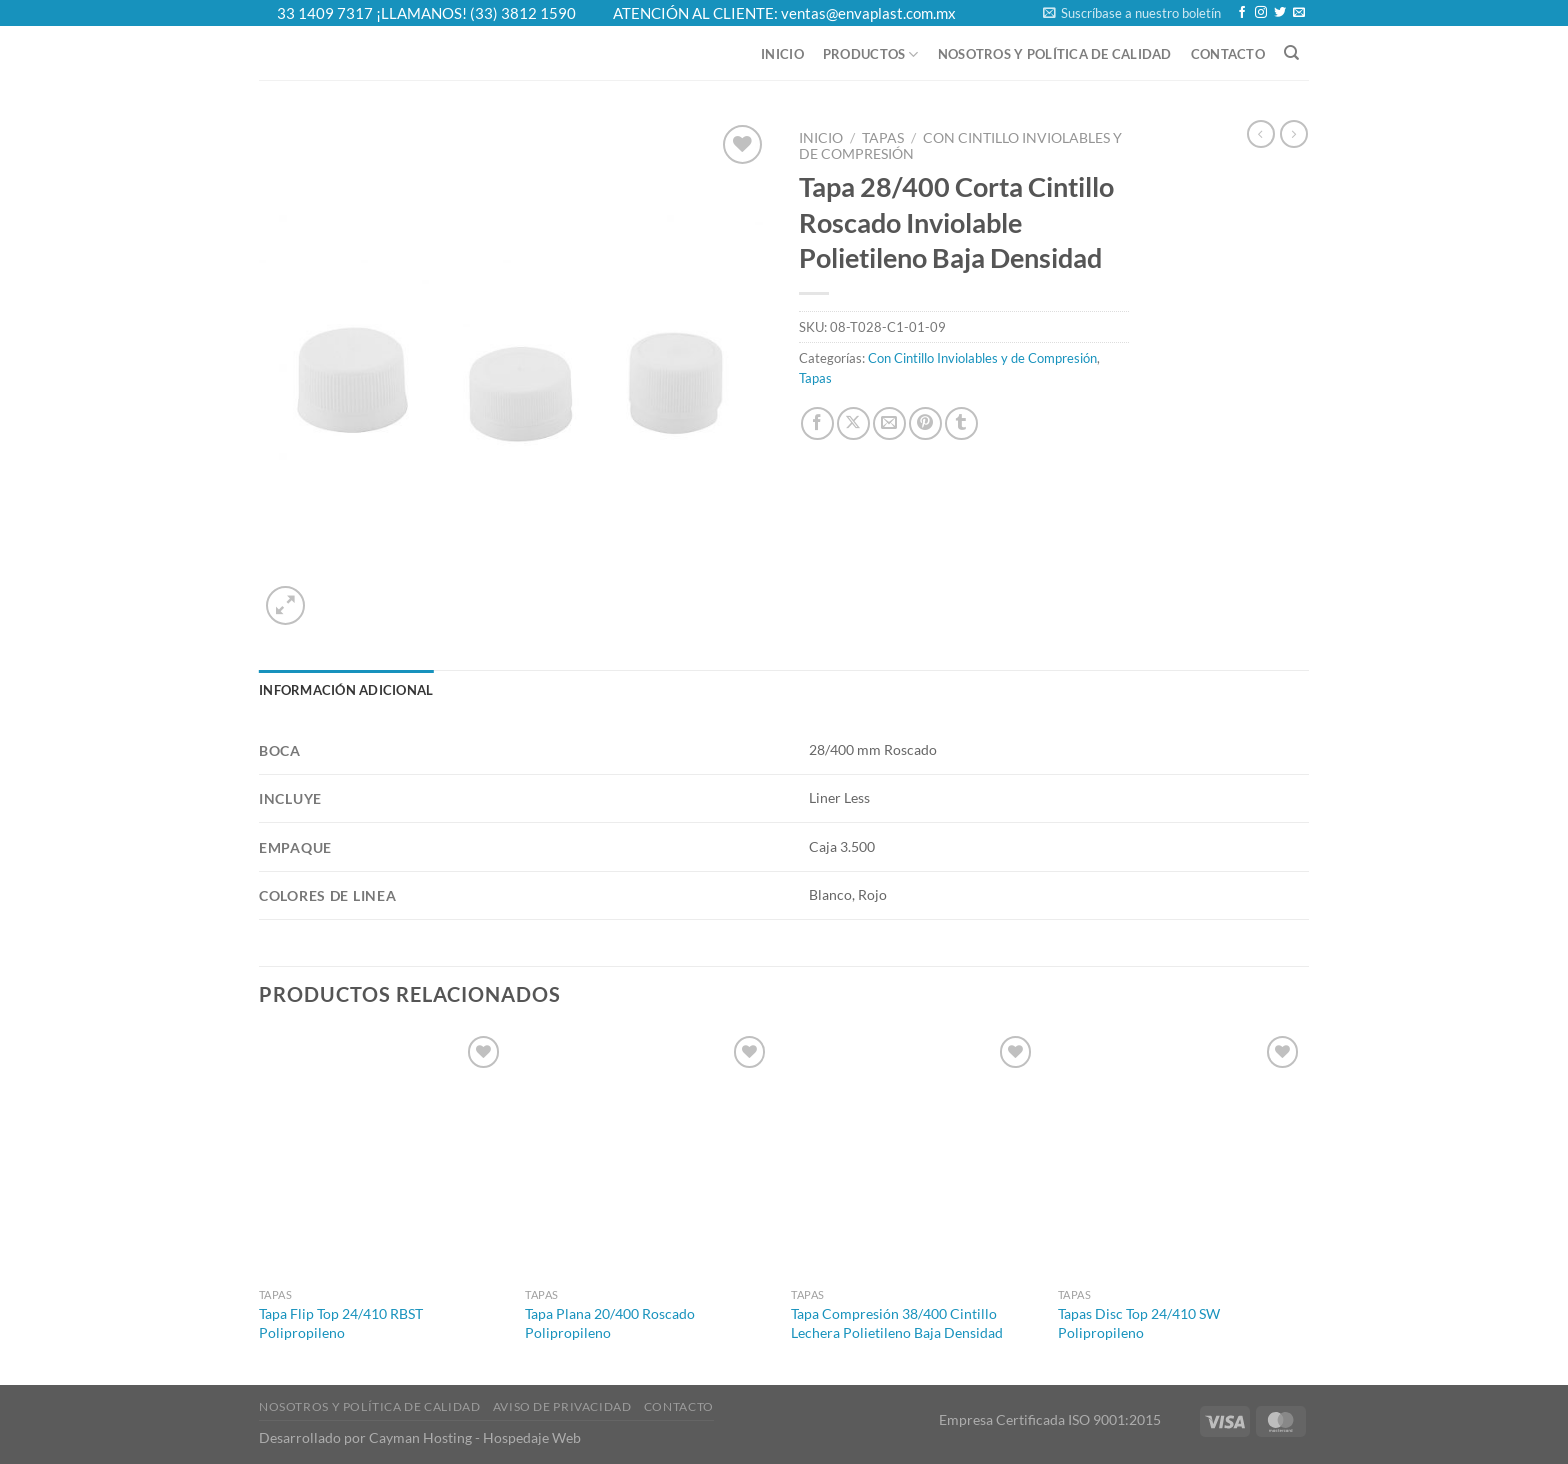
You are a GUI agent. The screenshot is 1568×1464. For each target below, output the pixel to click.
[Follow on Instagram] (1261, 13)
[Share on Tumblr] (961, 423)
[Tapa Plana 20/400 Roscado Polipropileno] (648, 1154)
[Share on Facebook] (817, 423)
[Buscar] (1291, 53)
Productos (871, 54)
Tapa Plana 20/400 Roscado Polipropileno (610, 1323)
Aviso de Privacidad (562, 1406)
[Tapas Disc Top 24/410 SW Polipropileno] (1181, 1154)
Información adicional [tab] (346, 690)
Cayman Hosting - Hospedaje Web (475, 1437)
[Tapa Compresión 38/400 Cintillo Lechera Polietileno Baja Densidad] (914, 1154)
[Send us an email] (1299, 13)
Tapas (883, 138)
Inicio (782, 54)
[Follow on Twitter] (1280, 13)
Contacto (1228, 54)
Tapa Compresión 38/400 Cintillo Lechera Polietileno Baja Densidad (897, 1323)
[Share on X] (853, 423)
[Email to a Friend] (889, 423)
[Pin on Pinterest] (925, 423)
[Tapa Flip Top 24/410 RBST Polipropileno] (382, 1154)
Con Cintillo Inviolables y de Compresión (982, 358)
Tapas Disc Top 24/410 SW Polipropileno (1139, 1323)
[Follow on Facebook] (1242, 13)
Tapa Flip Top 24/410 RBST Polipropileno (341, 1323)
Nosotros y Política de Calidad (1055, 54)
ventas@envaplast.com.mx (868, 13)
